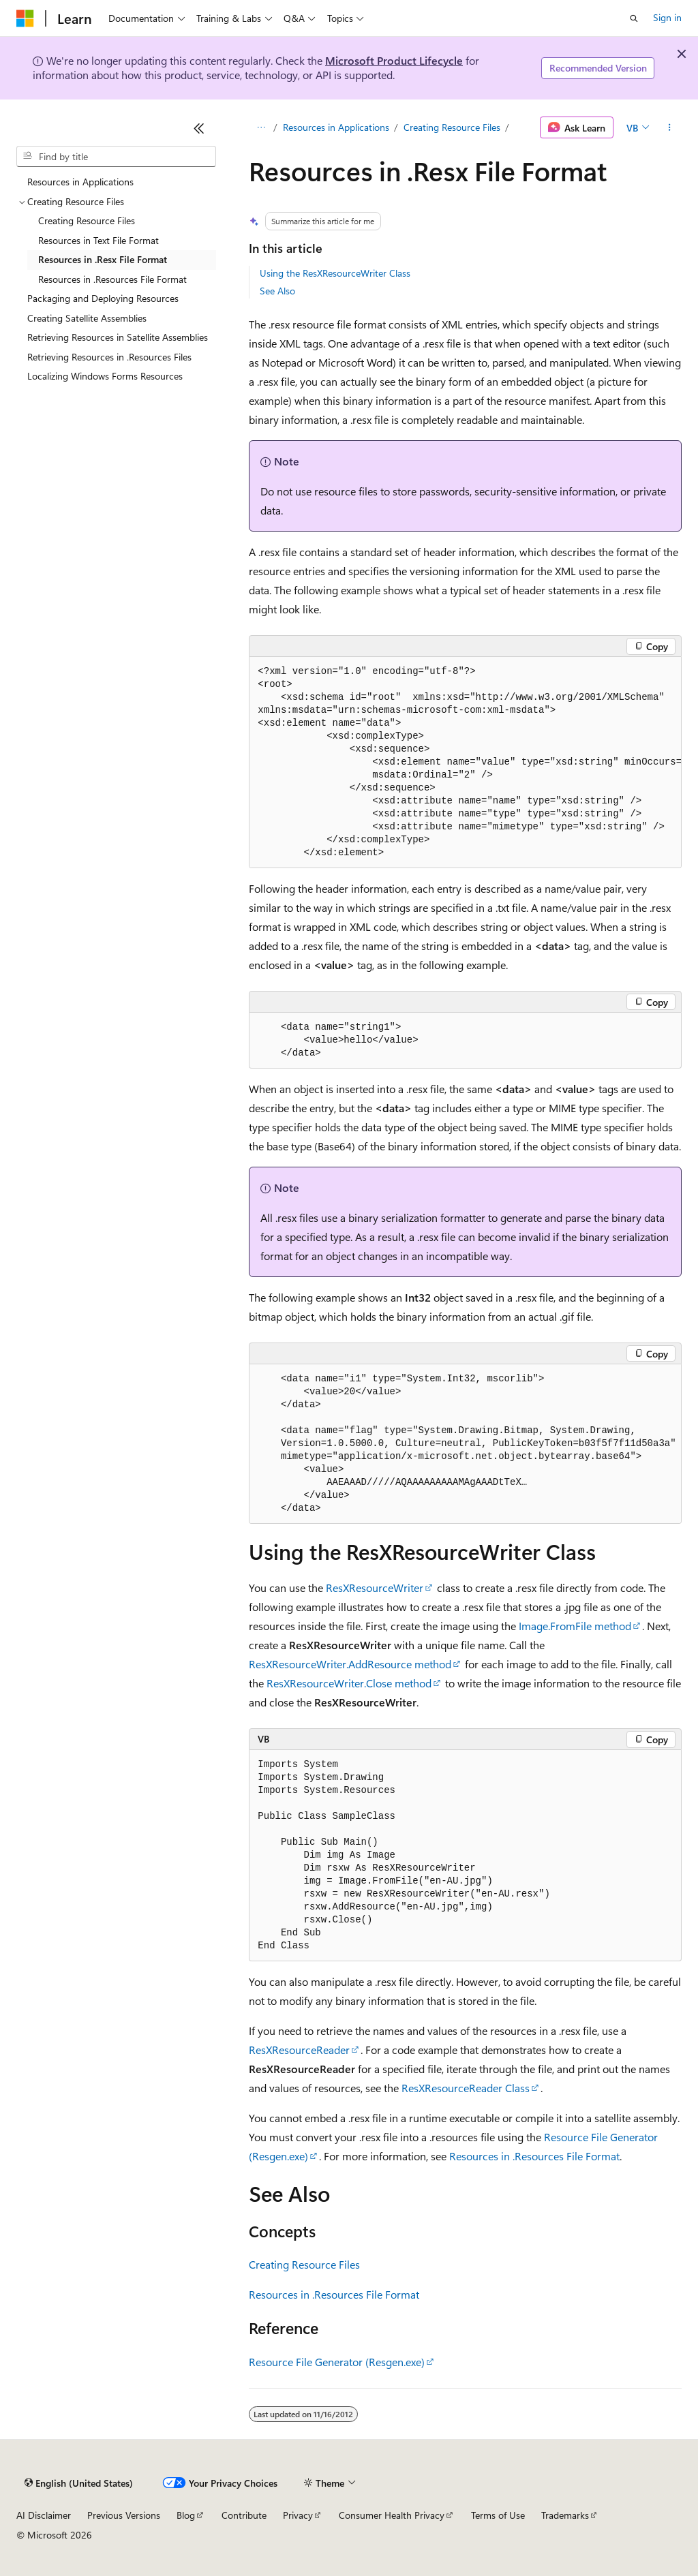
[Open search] (634, 18)
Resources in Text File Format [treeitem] (98, 240)
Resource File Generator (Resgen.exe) (337, 2362)
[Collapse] (199, 128)
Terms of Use (498, 2515)
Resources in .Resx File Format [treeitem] (102, 259)
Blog (186, 2515)
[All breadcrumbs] (261, 127)
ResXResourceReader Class (465, 2088)
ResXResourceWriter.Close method (349, 1683)
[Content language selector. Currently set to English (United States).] (78, 2483)
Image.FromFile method (575, 1626)
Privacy (298, 2515)
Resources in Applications (336, 127)
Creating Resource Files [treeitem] (86, 220)
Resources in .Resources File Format (534, 2156)
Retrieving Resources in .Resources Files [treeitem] (109, 356)
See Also (277, 290)
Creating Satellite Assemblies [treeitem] (87, 317)
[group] (465, 762)
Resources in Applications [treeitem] (80, 181)
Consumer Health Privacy (391, 2515)
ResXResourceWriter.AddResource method (350, 1664)
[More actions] (670, 127)
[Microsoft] (25, 18)
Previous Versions (123, 2515)
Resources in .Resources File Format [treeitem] (112, 279)
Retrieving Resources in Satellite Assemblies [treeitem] (117, 337)
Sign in (667, 17)
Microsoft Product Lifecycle (394, 60)
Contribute (244, 2515)
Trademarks (565, 2515)
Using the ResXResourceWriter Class (335, 272)
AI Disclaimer (43, 2515)
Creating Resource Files (452, 127)
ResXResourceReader (299, 2049)
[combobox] (116, 157)
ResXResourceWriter (374, 1587)
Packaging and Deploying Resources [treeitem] (103, 298)
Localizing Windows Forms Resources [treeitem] (105, 375)
